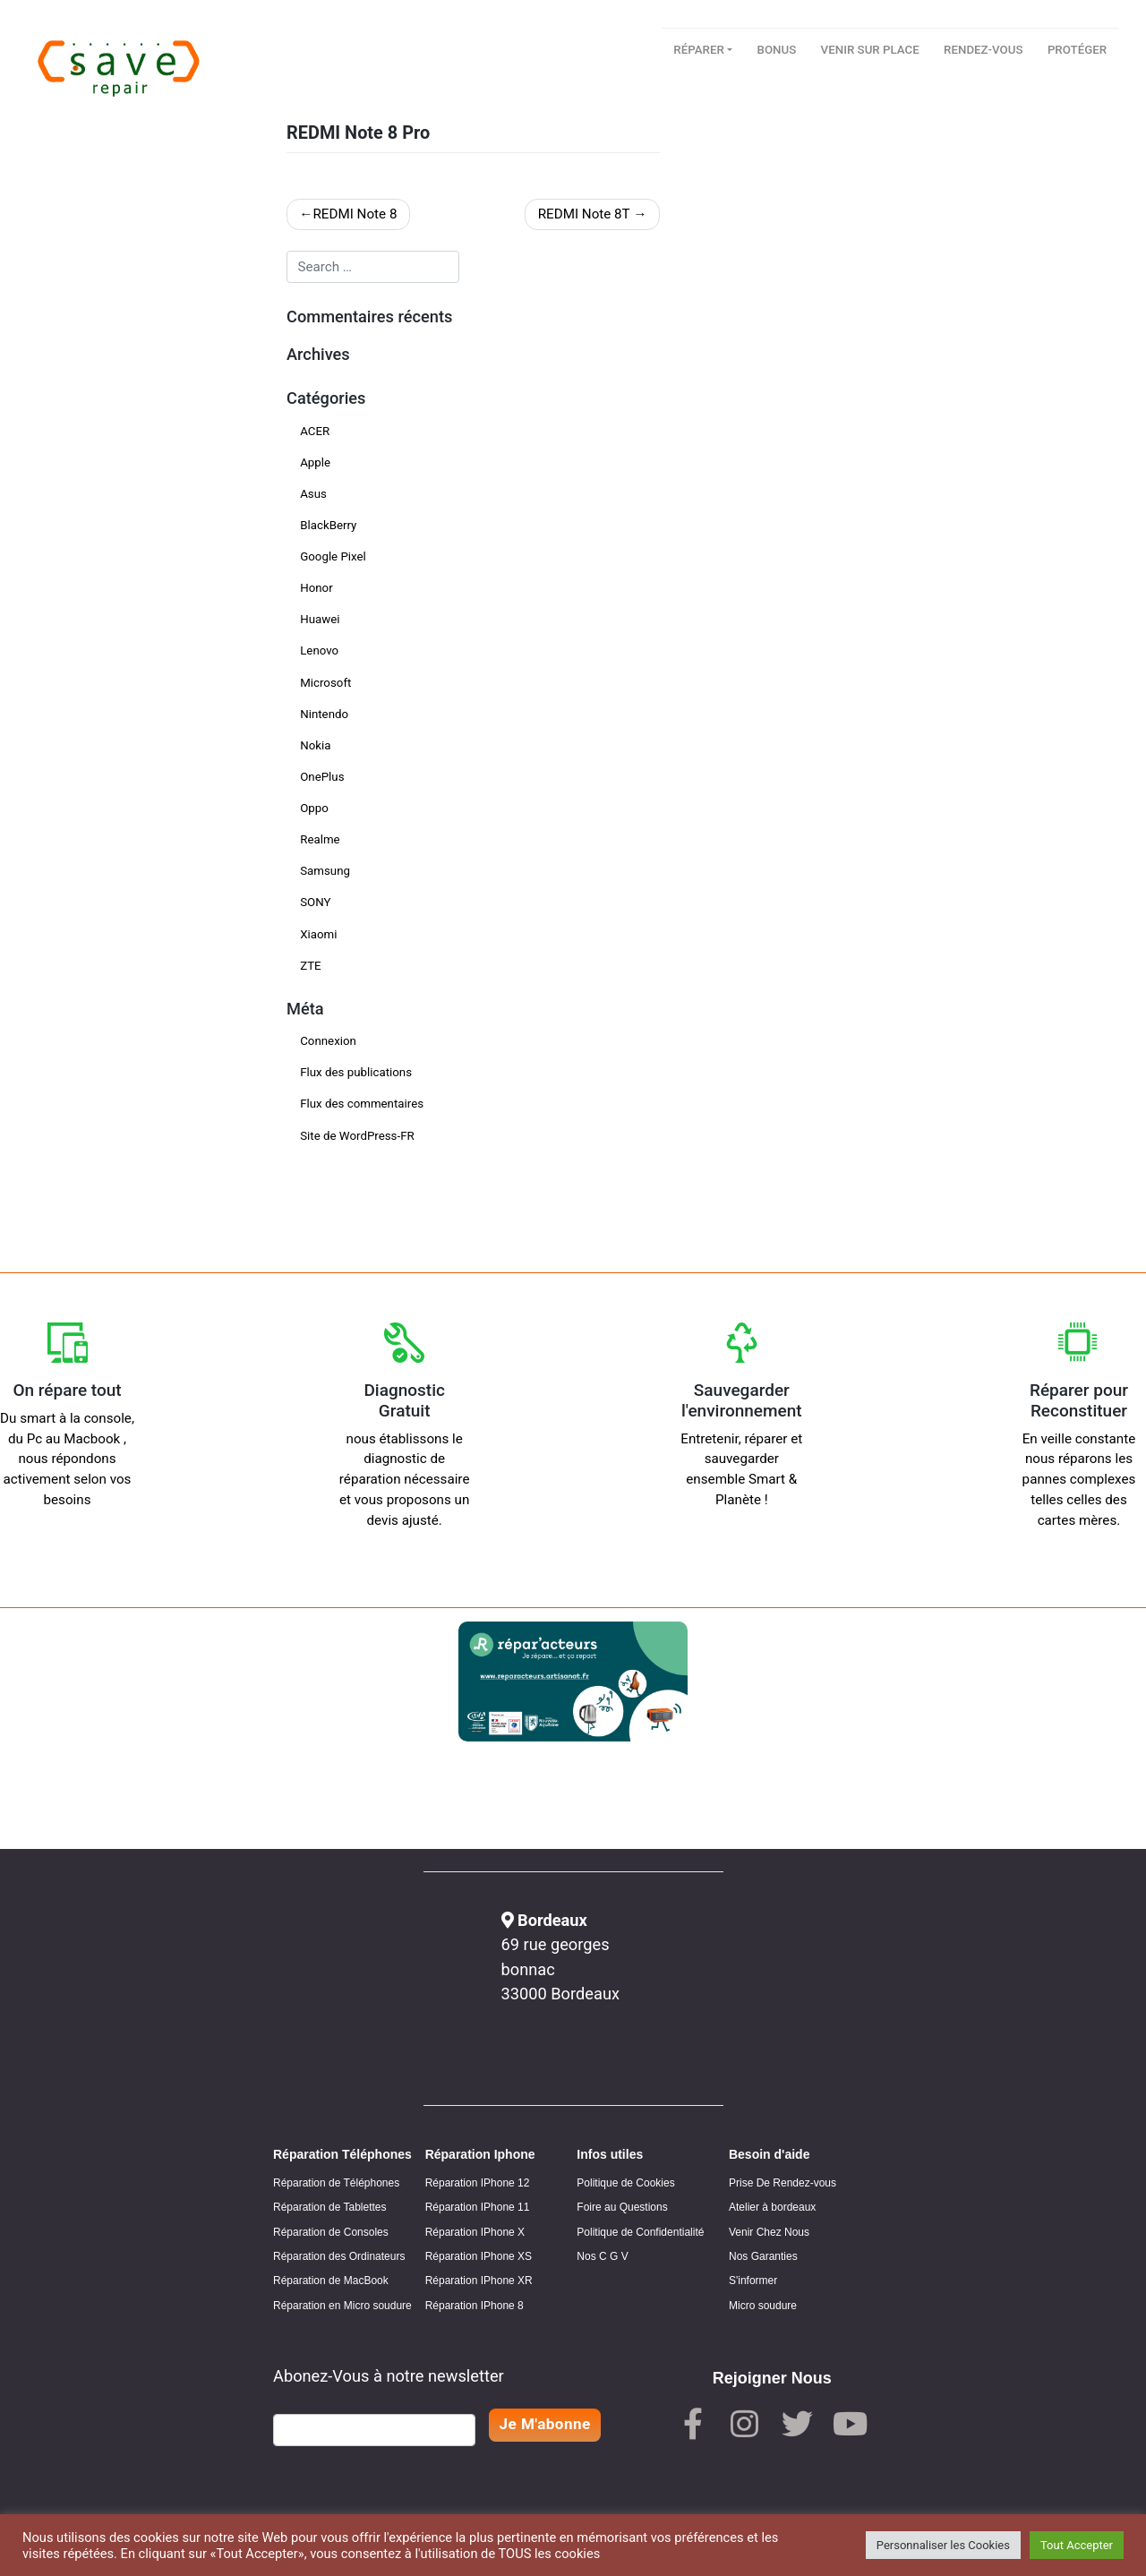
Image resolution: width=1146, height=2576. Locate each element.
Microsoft (325, 682)
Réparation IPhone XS (478, 2256)
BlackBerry (328, 525)
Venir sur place (870, 49)
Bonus (777, 49)
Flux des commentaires (361, 1103)
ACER (314, 431)
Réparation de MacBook (331, 2280)
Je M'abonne (545, 2424)
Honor (316, 588)
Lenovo (319, 650)
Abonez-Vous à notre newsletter (388, 2375)
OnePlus (322, 776)
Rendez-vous (983, 49)
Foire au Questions (622, 2207)
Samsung (325, 870)
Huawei (319, 619)
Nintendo (324, 714)
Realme (319, 839)
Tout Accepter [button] (1076, 2545)
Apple (315, 462)
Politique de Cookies (625, 2183)
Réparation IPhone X (475, 2232)
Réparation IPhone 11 (477, 2207)
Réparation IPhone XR (479, 2280)
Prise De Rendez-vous (782, 2183)
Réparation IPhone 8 (474, 2305)
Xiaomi (318, 934)
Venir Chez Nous (769, 2232)
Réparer (698, 49)
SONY (315, 902)
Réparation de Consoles (331, 2232)
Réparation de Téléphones (336, 2183)
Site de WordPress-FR (357, 1136)
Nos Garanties (763, 2256)
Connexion (328, 1041)
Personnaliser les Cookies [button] (943, 2545)
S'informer (753, 2280)
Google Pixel (333, 556)
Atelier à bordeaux (772, 2207)
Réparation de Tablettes (330, 2207)
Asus (313, 494)
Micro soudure (763, 2305)
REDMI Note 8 (354, 214)
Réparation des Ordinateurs (339, 2256)
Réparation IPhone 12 (477, 2183)
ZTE (310, 965)
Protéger (1077, 49)
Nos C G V (602, 2256)
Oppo (314, 808)
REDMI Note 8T (584, 214)
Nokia (315, 745)
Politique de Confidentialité (640, 2232)
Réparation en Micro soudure (342, 2305)
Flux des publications (356, 1072)
